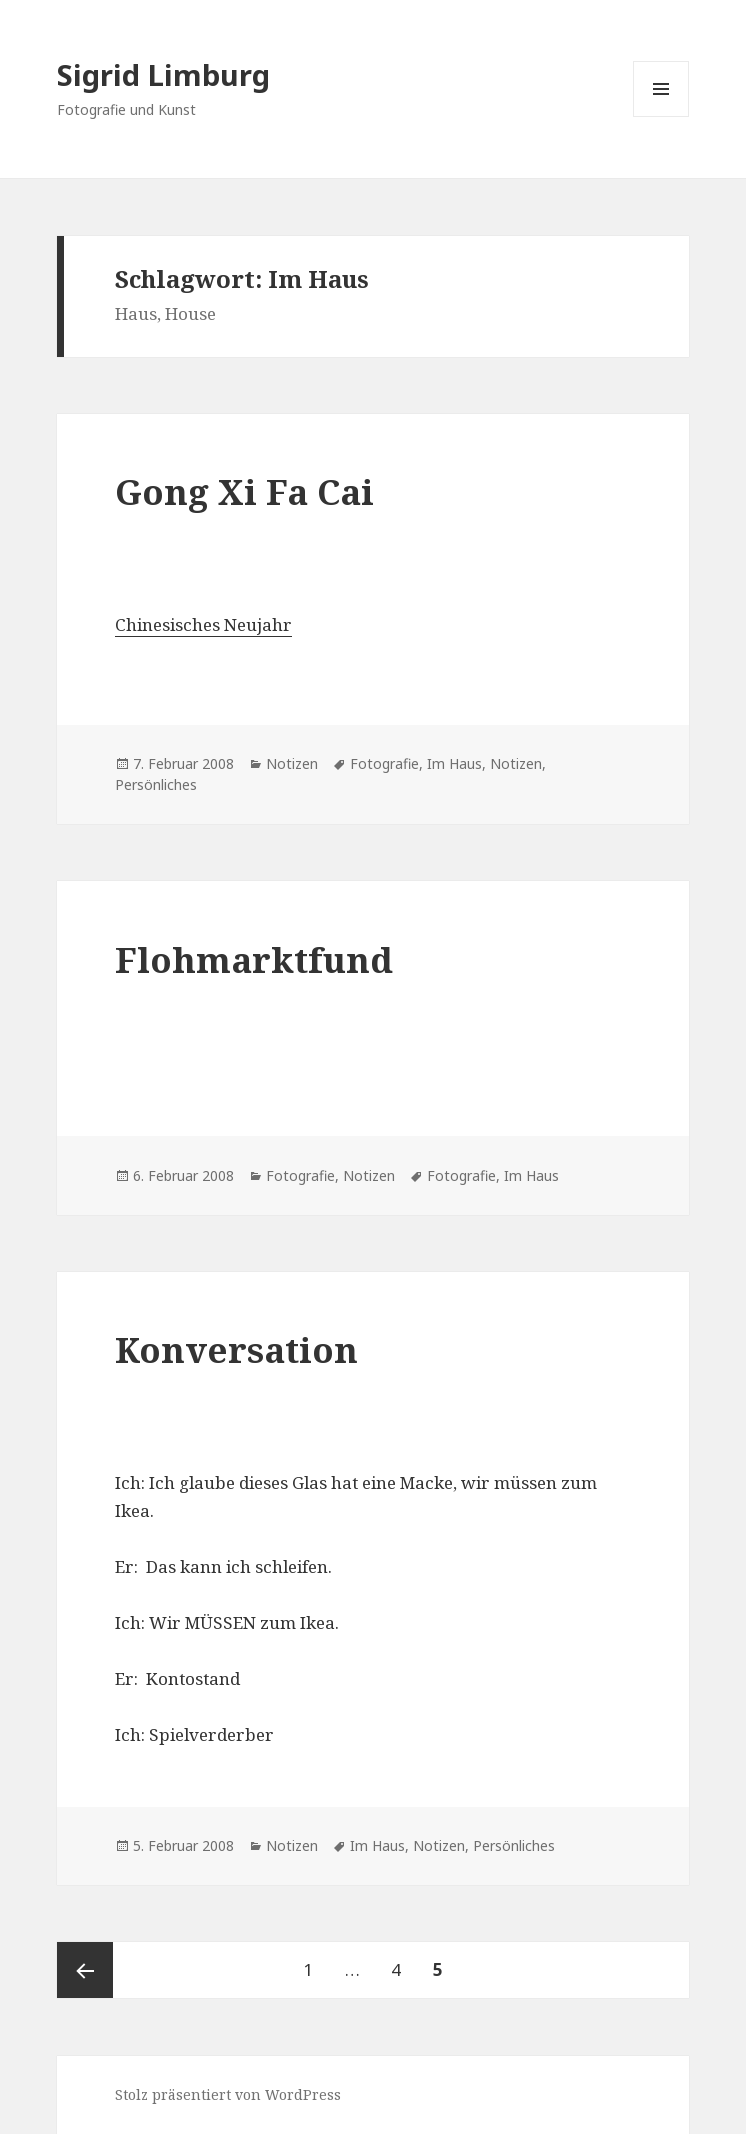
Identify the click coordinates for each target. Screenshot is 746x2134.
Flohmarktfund (254, 959)
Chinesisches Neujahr (203, 624)
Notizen (292, 763)
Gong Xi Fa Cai (244, 491)
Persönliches (156, 784)
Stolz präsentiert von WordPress (228, 2094)
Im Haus (454, 763)
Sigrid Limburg (163, 74)
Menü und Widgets (661, 116)
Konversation (236, 1349)
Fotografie (384, 763)
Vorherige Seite (85, 1970)
